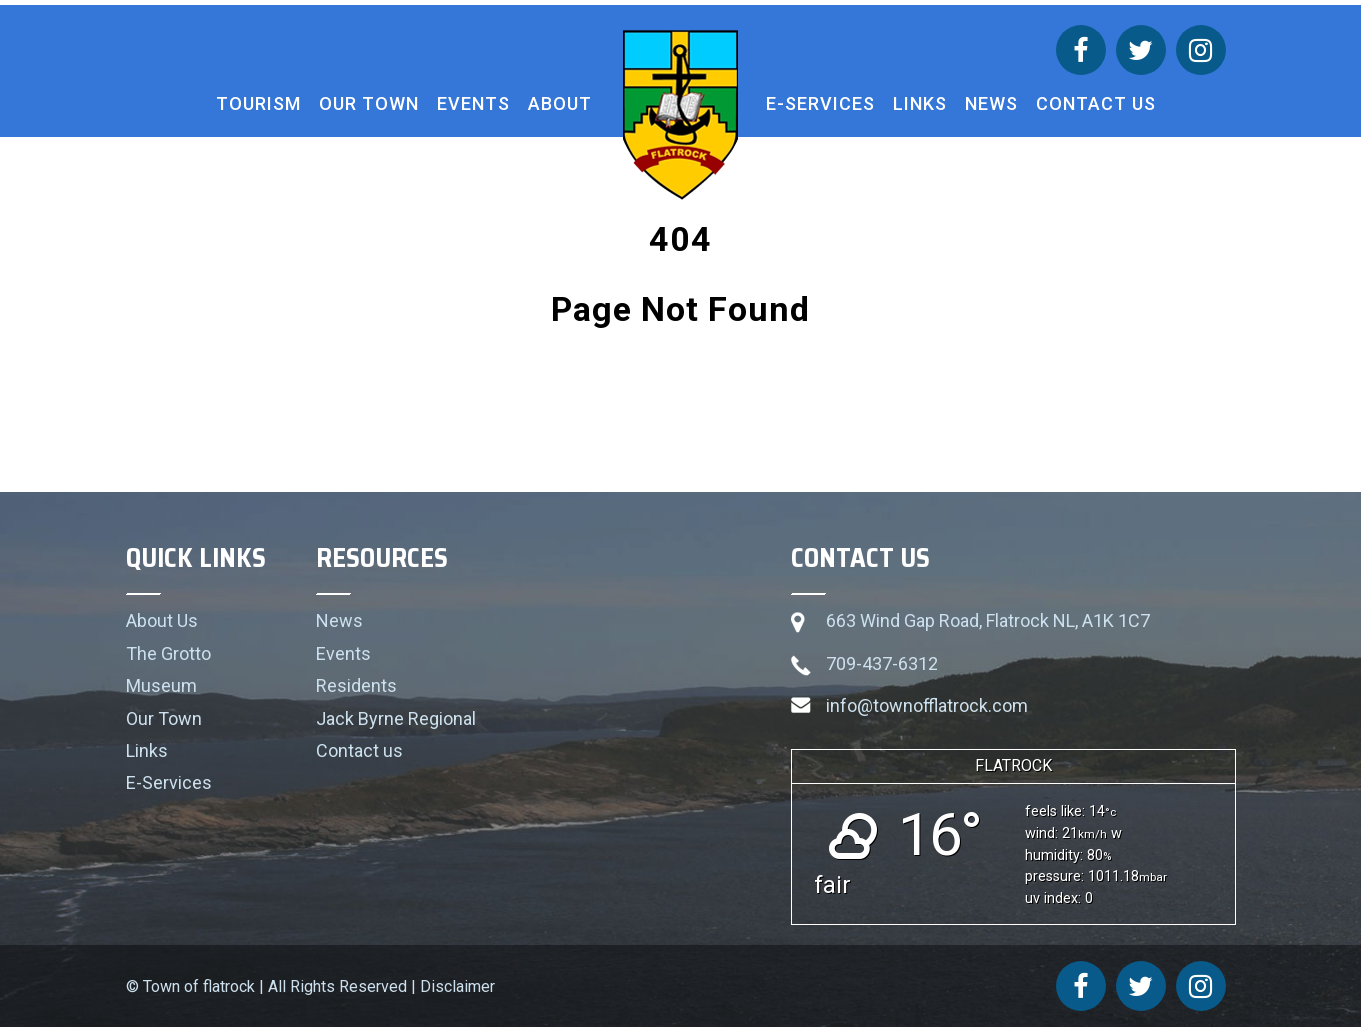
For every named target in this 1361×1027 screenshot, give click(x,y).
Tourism (258, 103)
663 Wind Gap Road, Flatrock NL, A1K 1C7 (988, 620)
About (560, 103)
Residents (356, 685)
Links (920, 103)
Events (473, 103)
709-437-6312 (882, 663)
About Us (162, 620)
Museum (161, 685)
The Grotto (168, 653)
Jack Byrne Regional (396, 718)
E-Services (820, 103)
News (991, 103)
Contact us (1096, 103)
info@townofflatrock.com (927, 705)
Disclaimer (457, 986)
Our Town (369, 103)
